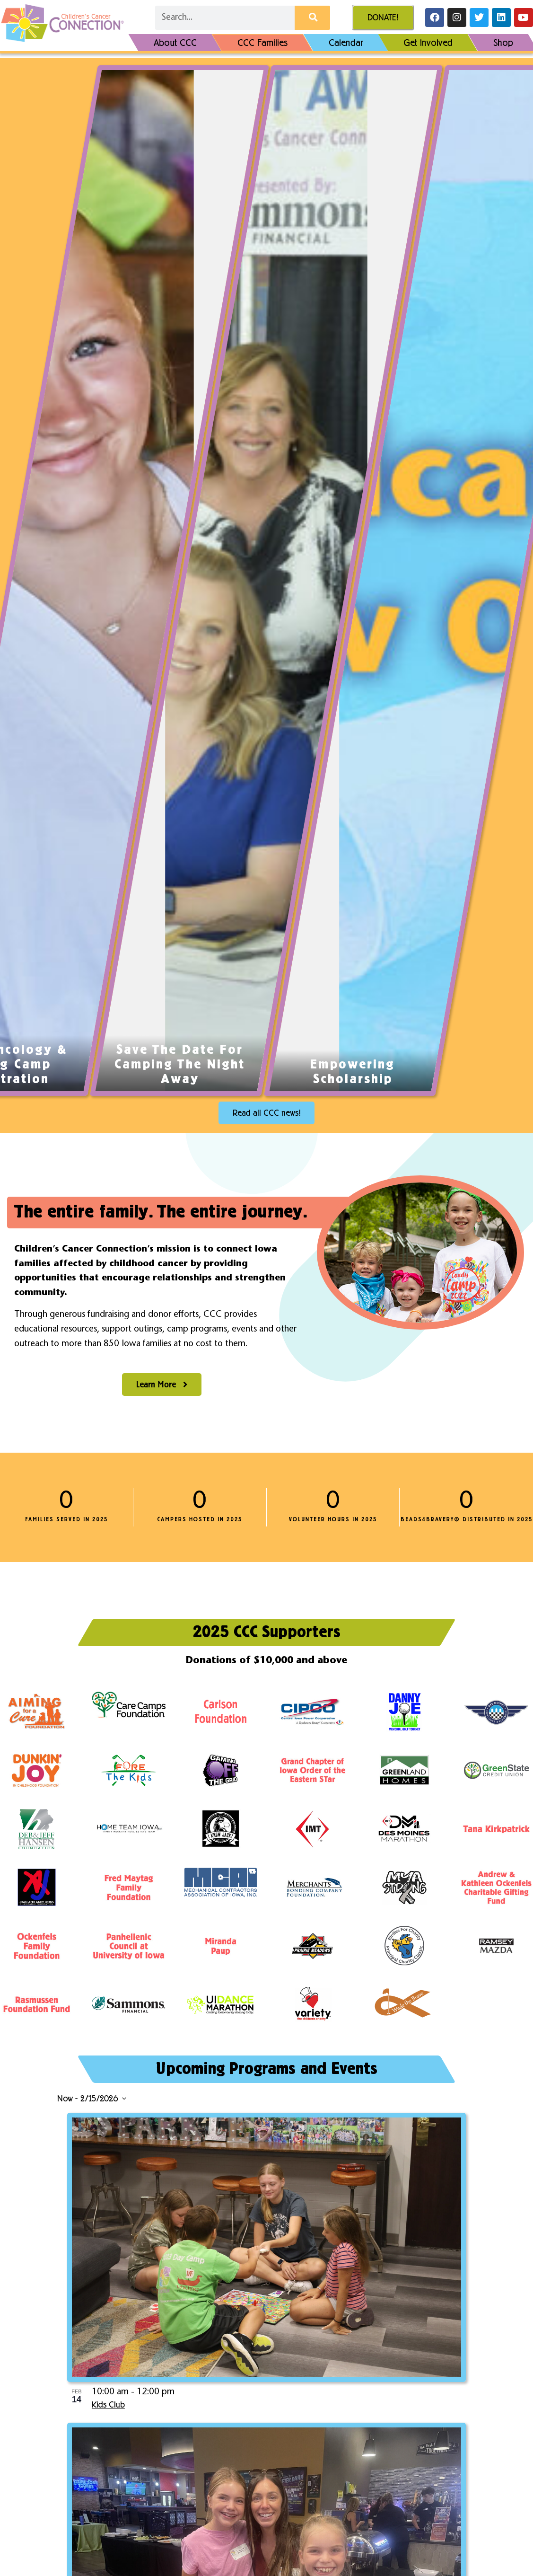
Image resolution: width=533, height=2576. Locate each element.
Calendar (345, 42)
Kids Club (108, 2405)
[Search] (312, 18)
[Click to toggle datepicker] (91, 2098)
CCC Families (262, 42)
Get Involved (428, 42)
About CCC (174, 42)
